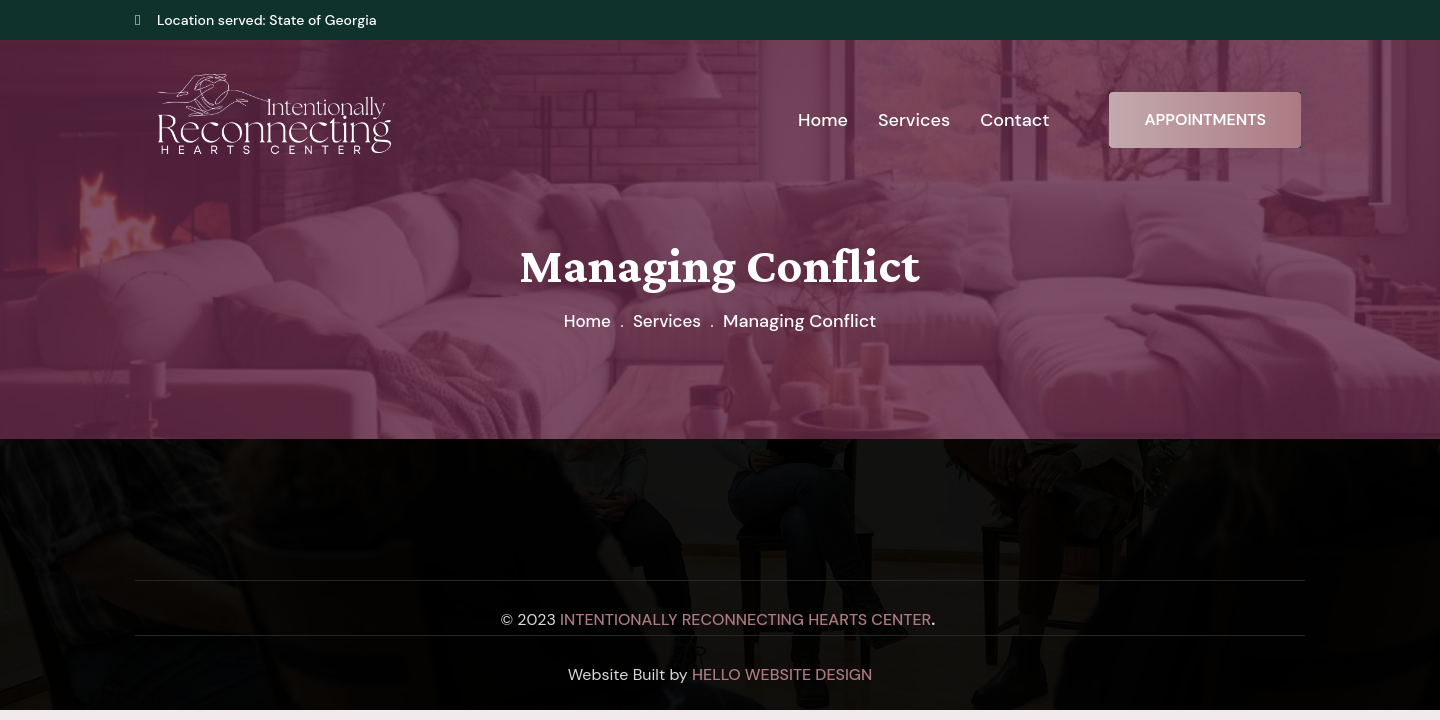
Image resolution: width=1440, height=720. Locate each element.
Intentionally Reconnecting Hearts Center (745, 619)
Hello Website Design (782, 674)
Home (585, 321)
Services (668, 321)
